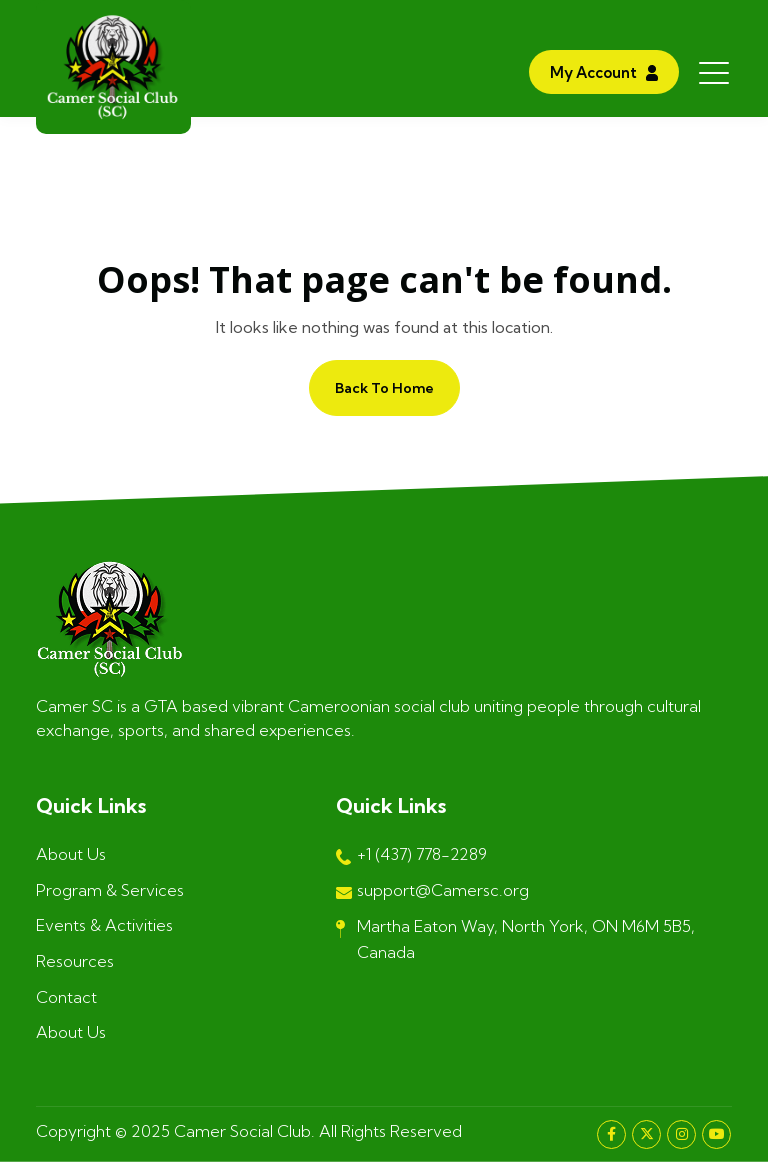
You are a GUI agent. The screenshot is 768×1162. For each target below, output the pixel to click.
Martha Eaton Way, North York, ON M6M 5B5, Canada (515, 939)
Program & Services (110, 890)
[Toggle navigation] (715, 72)
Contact (66, 997)
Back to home (384, 388)
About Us (71, 854)
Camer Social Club (242, 1131)
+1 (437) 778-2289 (411, 856)
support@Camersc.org (432, 892)
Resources (75, 961)
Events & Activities (104, 925)
